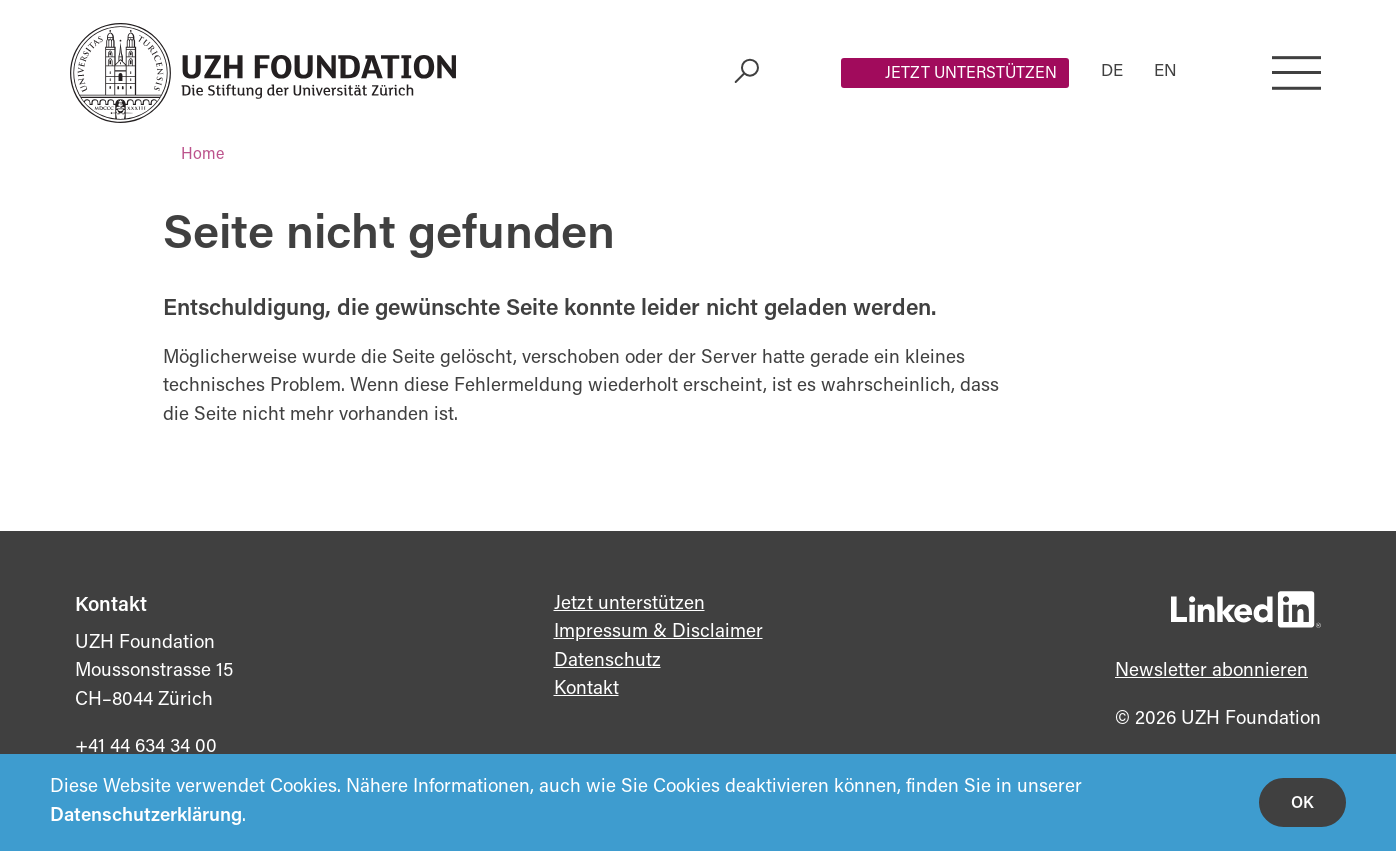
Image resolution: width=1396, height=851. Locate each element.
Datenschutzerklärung (146, 816)
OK (1302, 804)
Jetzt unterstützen (971, 74)
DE (1112, 72)
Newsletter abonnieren (1211, 671)
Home (202, 155)
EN (1165, 72)
